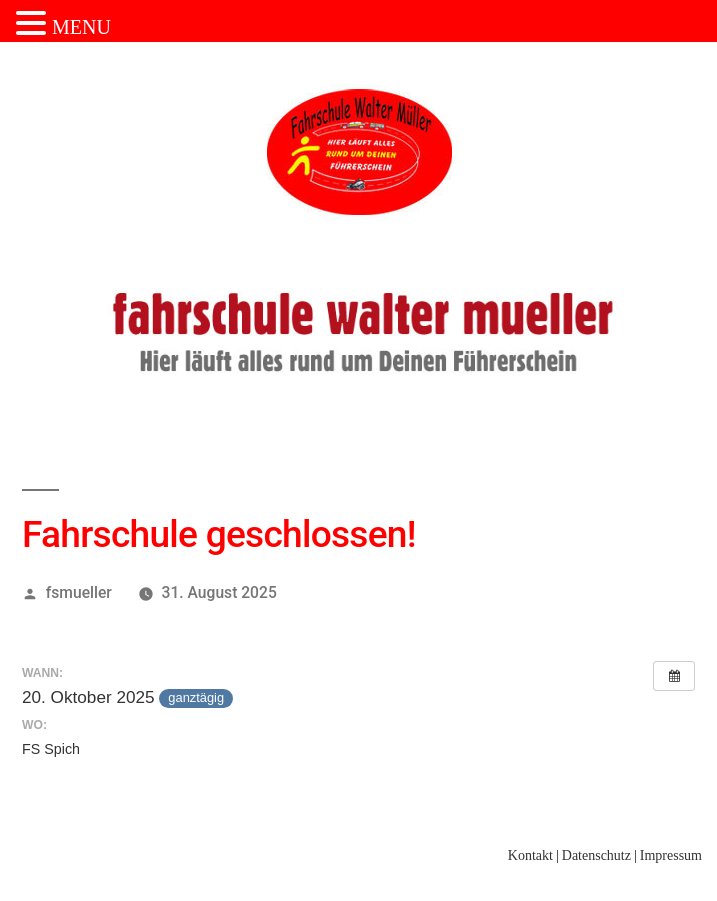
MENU (81, 27)
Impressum (671, 855)
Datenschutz (596, 855)
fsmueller (79, 592)
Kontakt (530, 855)
